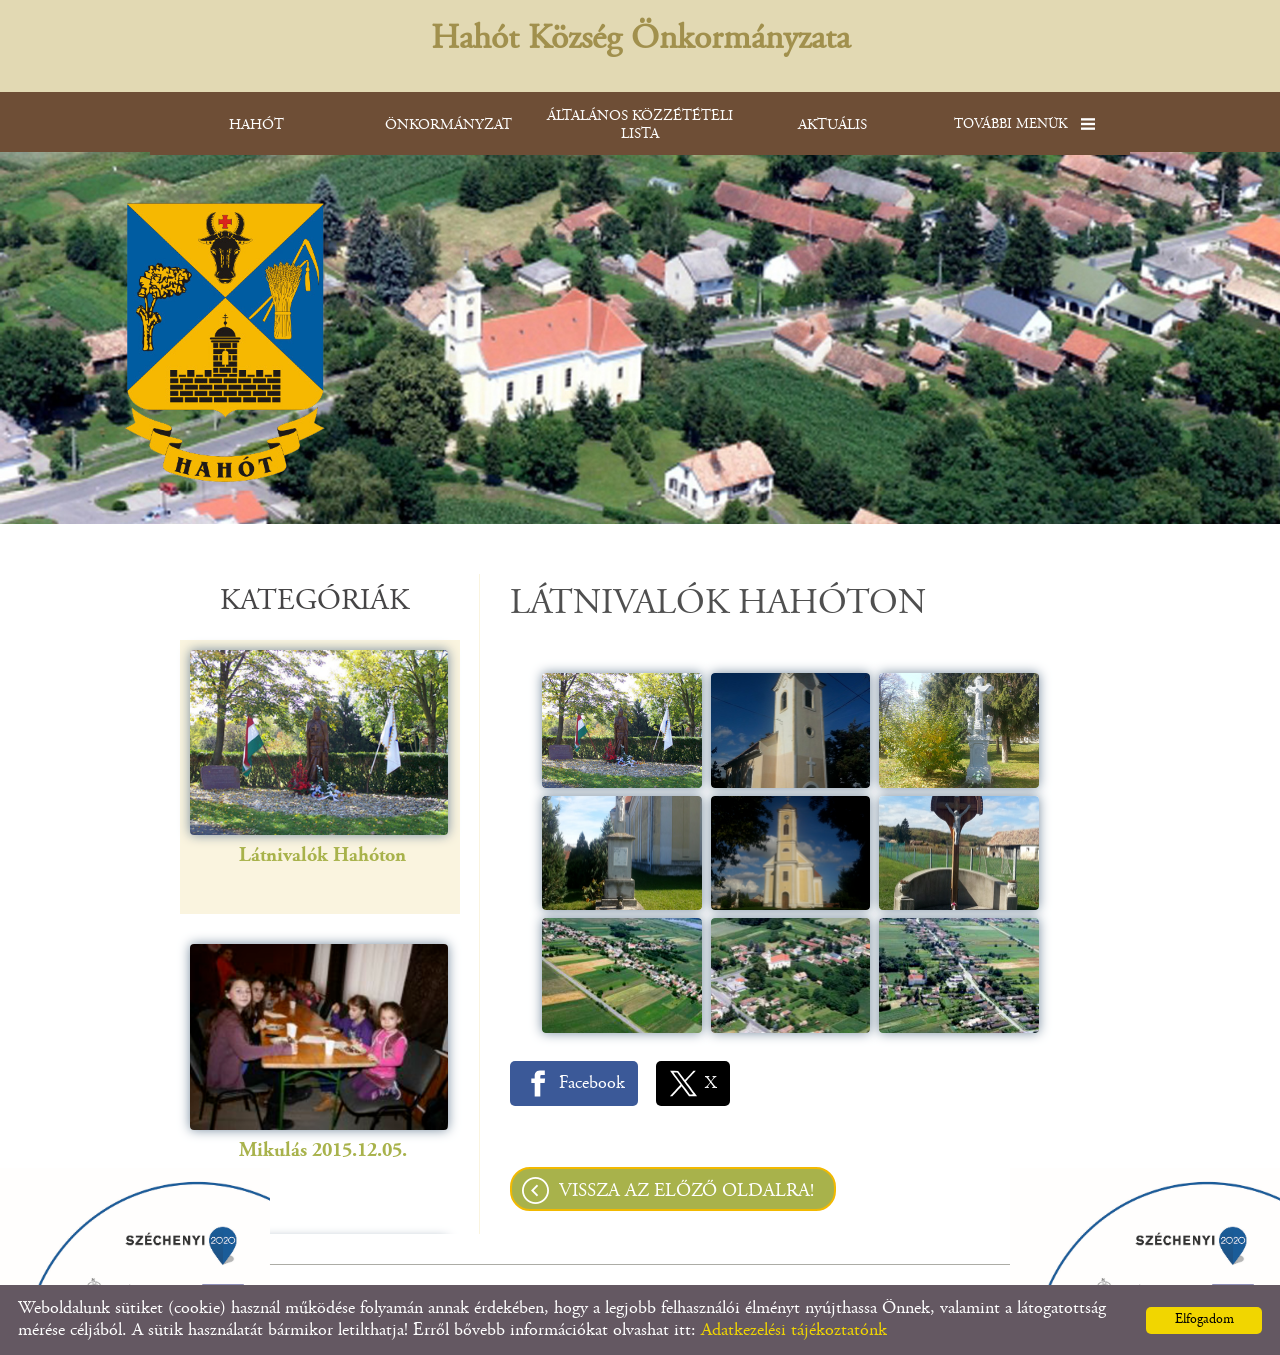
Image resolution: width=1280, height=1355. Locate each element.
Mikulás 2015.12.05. (323, 1095)
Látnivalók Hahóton (322, 800)
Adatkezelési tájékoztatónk (794, 1331)
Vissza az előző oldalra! (686, 1191)
